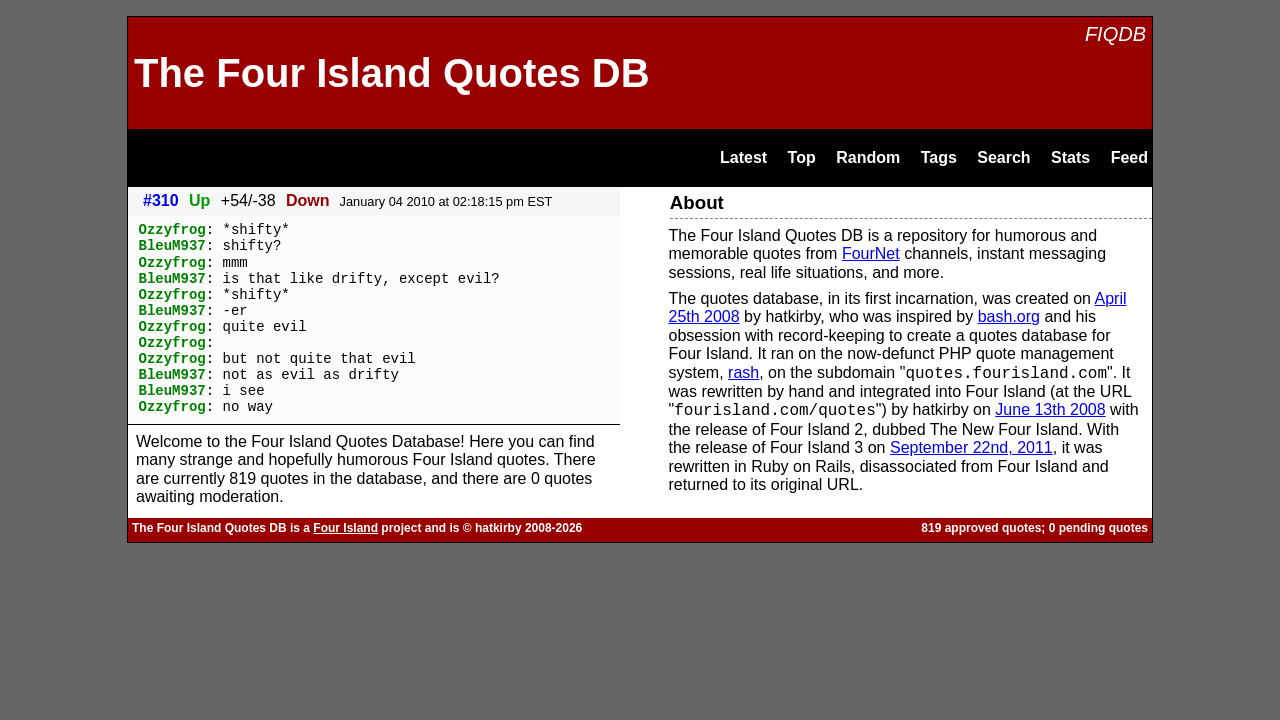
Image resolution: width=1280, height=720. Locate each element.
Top (802, 157)
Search (1003, 157)
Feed (1129, 157)
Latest (743, 157)
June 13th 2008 (1050, 410)
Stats (1070, 157)
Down (308, 200)
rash (743, 373)
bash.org (1009, 316)
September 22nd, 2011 (971, 447)
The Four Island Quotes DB (392, 73)
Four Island (345, 528)
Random (868, 157)
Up (199, 200)
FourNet (871, 253)
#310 (161, 200)
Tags (939, 157)
